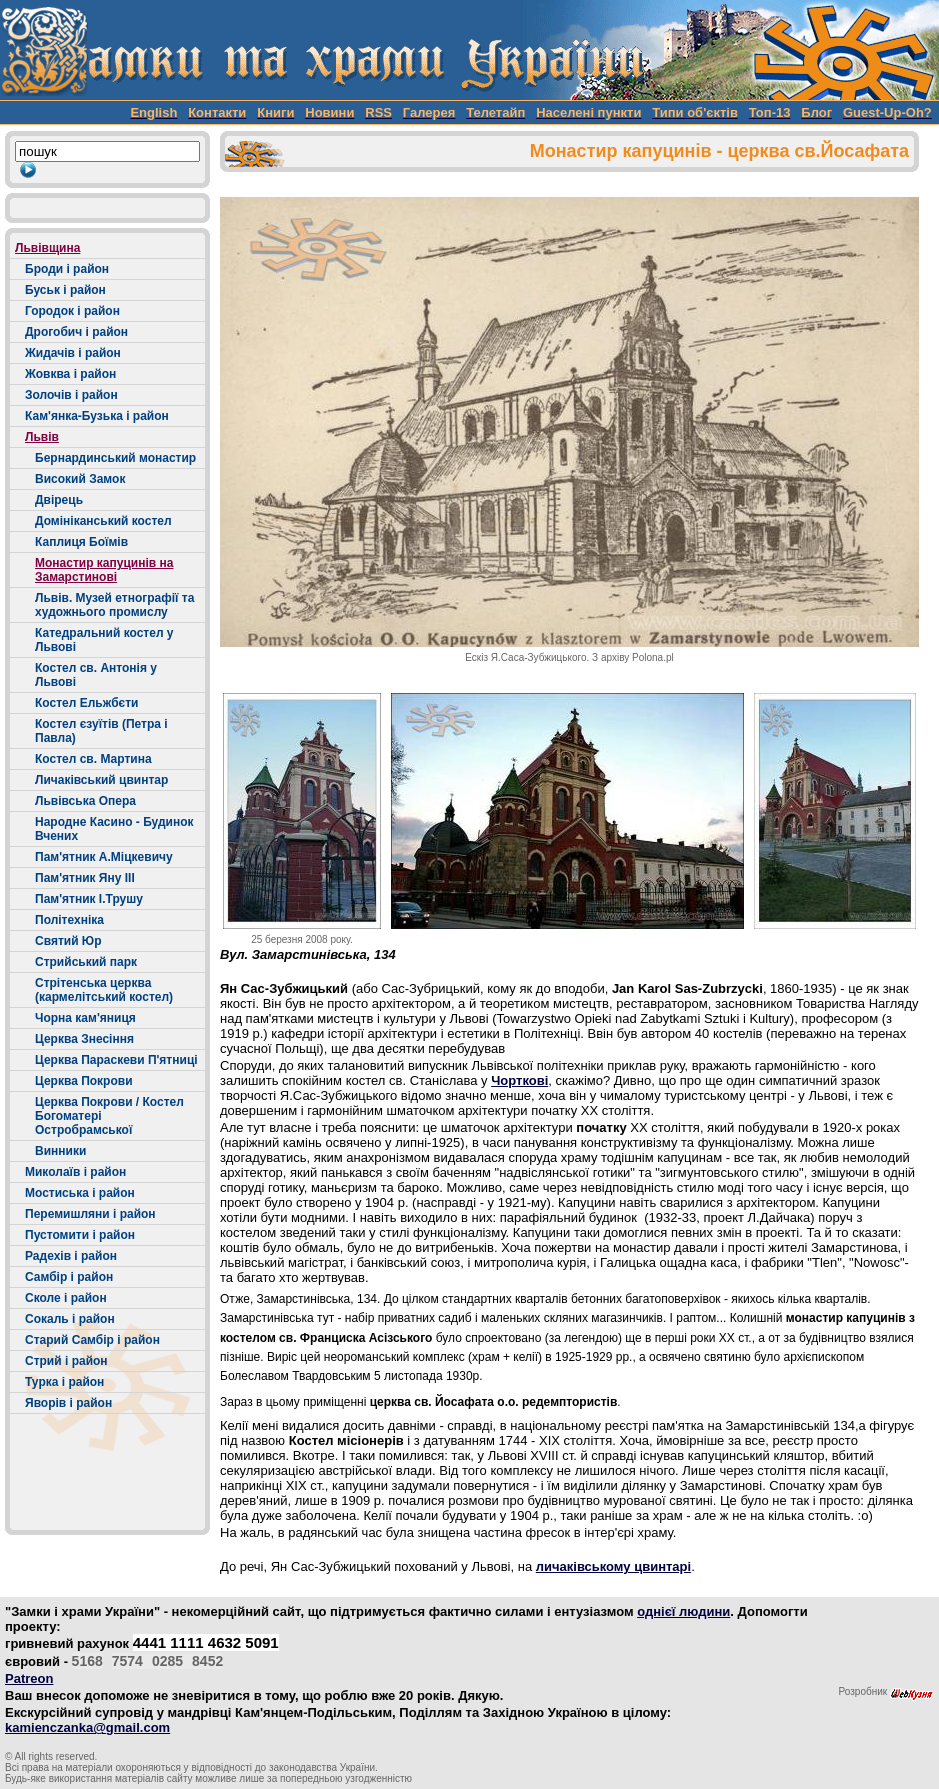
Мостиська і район (80, 1193)
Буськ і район (65, 290)
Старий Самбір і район (92, 1340)
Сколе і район (66, 1298)
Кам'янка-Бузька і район (97, 416)
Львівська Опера (85, 801)
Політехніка (69, 920)
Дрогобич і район (76, 332)
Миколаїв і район (75, 1172)
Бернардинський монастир (115, 458)
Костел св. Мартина (93, 759)
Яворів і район (68, 1403)
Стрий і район (66, 1361)
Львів (42, 437)
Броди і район (67, 269)
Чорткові (519, 1080)
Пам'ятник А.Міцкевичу (104, 857)
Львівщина (47, 248)
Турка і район (64, 1382)
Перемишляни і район (90, 1214)
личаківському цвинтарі (613, 1566)
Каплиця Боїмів (81, 542)
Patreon (29, 1678)
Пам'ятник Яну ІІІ (85, 878)
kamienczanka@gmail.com (87, 1727)
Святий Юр (68, 941)
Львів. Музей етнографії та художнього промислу (114, 605)
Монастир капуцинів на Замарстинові (104, 570)
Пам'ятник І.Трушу (89, 899)
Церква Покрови (84, 1081)
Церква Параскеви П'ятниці (116, 1060)
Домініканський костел (103, 521)
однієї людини (683, 1611)
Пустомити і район (80, 1235)
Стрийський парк (86, 962)
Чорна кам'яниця (85, 1018)
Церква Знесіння (84, 1039)
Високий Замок (80, 479)
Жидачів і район (73, 353)
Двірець (59, 500)
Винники (60, 1151)
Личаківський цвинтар (101, 780)
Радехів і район (71, 1256)
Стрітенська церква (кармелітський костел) (104, 990)
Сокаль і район (70, 1319)
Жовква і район (70, 374)
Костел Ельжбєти (86, 703)
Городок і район (72, 311)
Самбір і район (69, 1277)
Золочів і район (71, 395)
